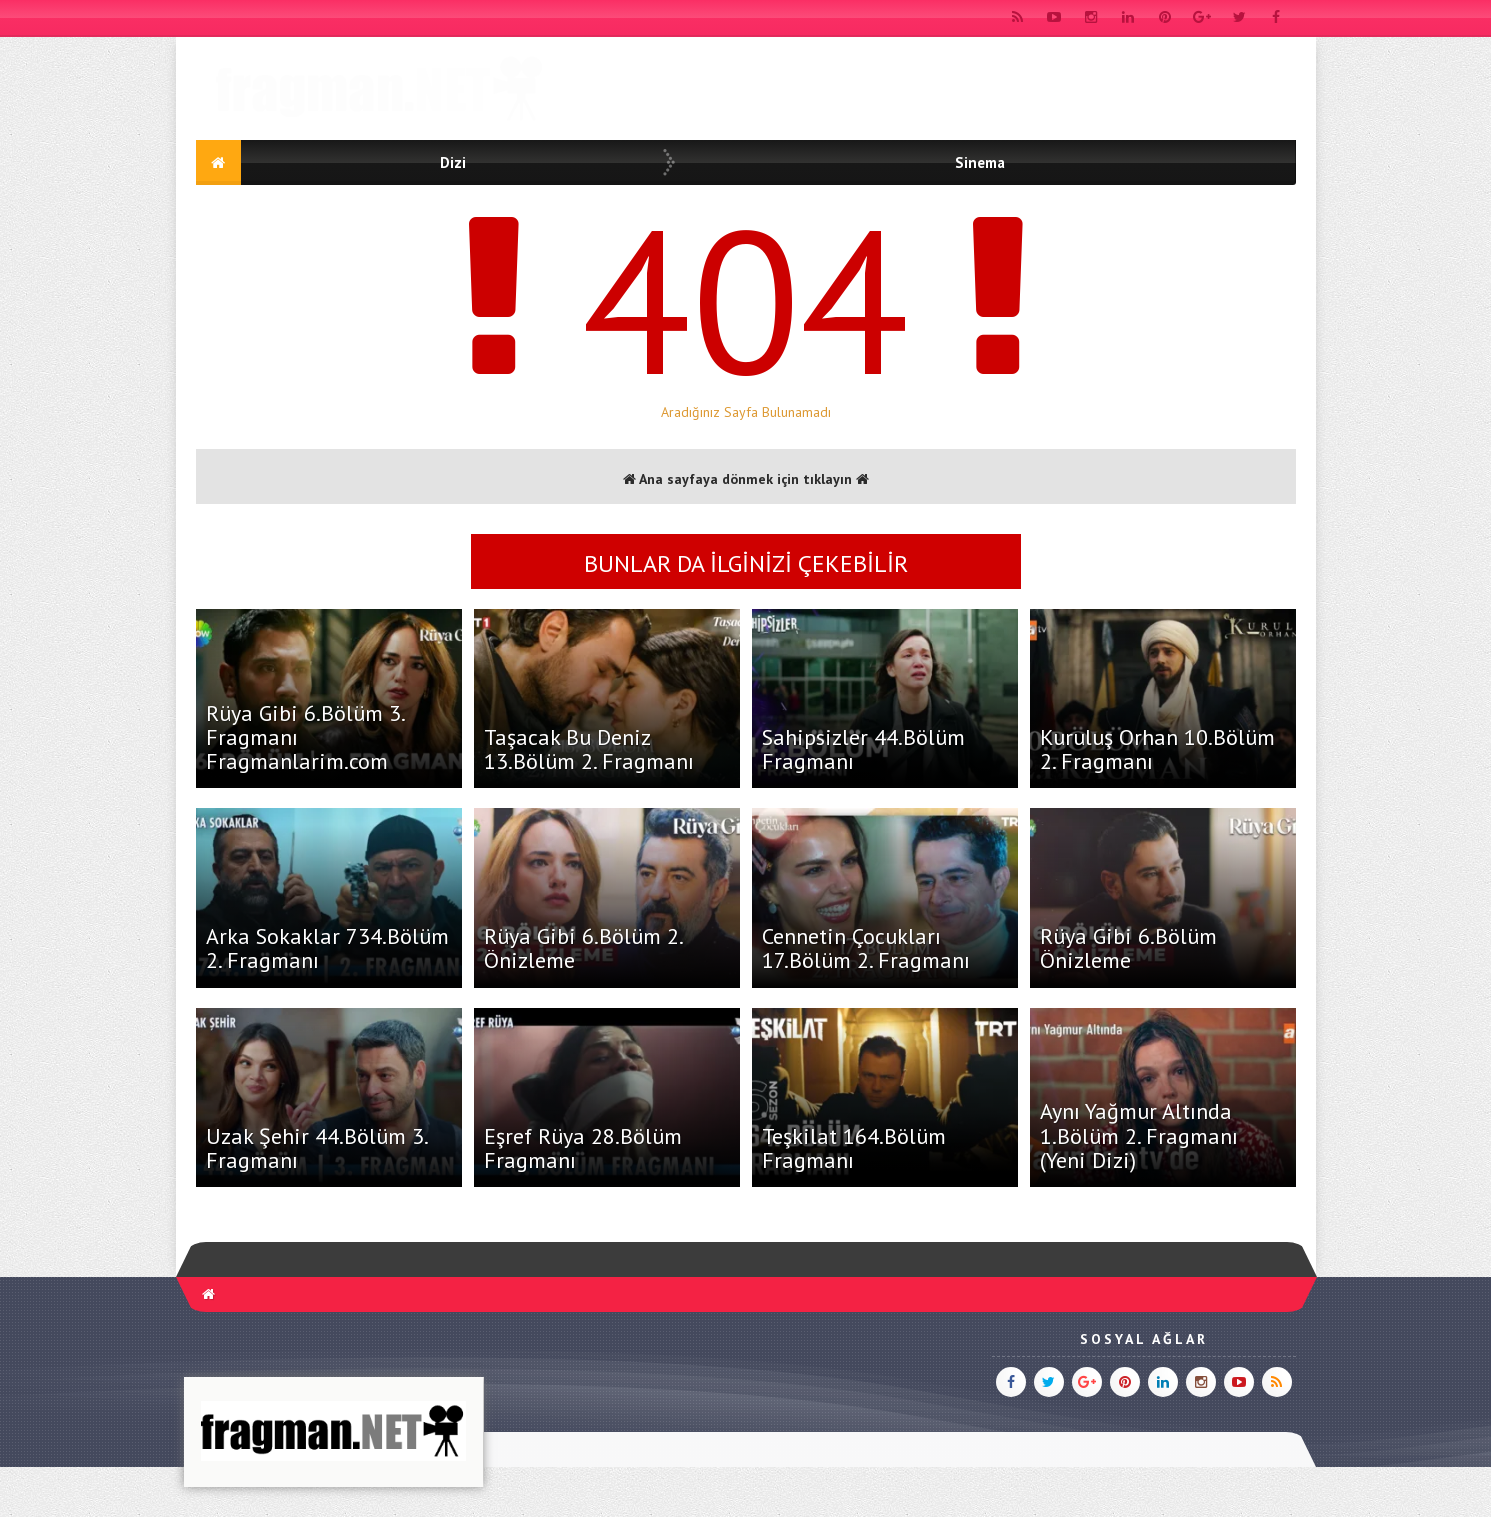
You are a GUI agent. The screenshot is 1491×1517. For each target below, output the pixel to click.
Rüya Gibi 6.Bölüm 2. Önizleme (583, 948)
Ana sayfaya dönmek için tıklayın (746, 479)
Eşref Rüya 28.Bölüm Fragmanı (583, 1148)
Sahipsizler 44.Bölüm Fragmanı (863, 749)
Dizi (453, 162)
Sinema (980, 162)
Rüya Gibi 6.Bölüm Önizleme (1128, 948)
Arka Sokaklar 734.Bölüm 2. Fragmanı (327, 948)
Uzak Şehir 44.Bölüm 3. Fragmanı (316, 1148)
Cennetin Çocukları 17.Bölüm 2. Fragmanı (866, 948)
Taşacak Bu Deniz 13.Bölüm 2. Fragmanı (589, 749)
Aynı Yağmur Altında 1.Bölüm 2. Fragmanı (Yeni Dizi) (1139, 1135)
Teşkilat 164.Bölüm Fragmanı (854, 1148)
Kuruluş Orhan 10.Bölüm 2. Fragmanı (1157, 749)
